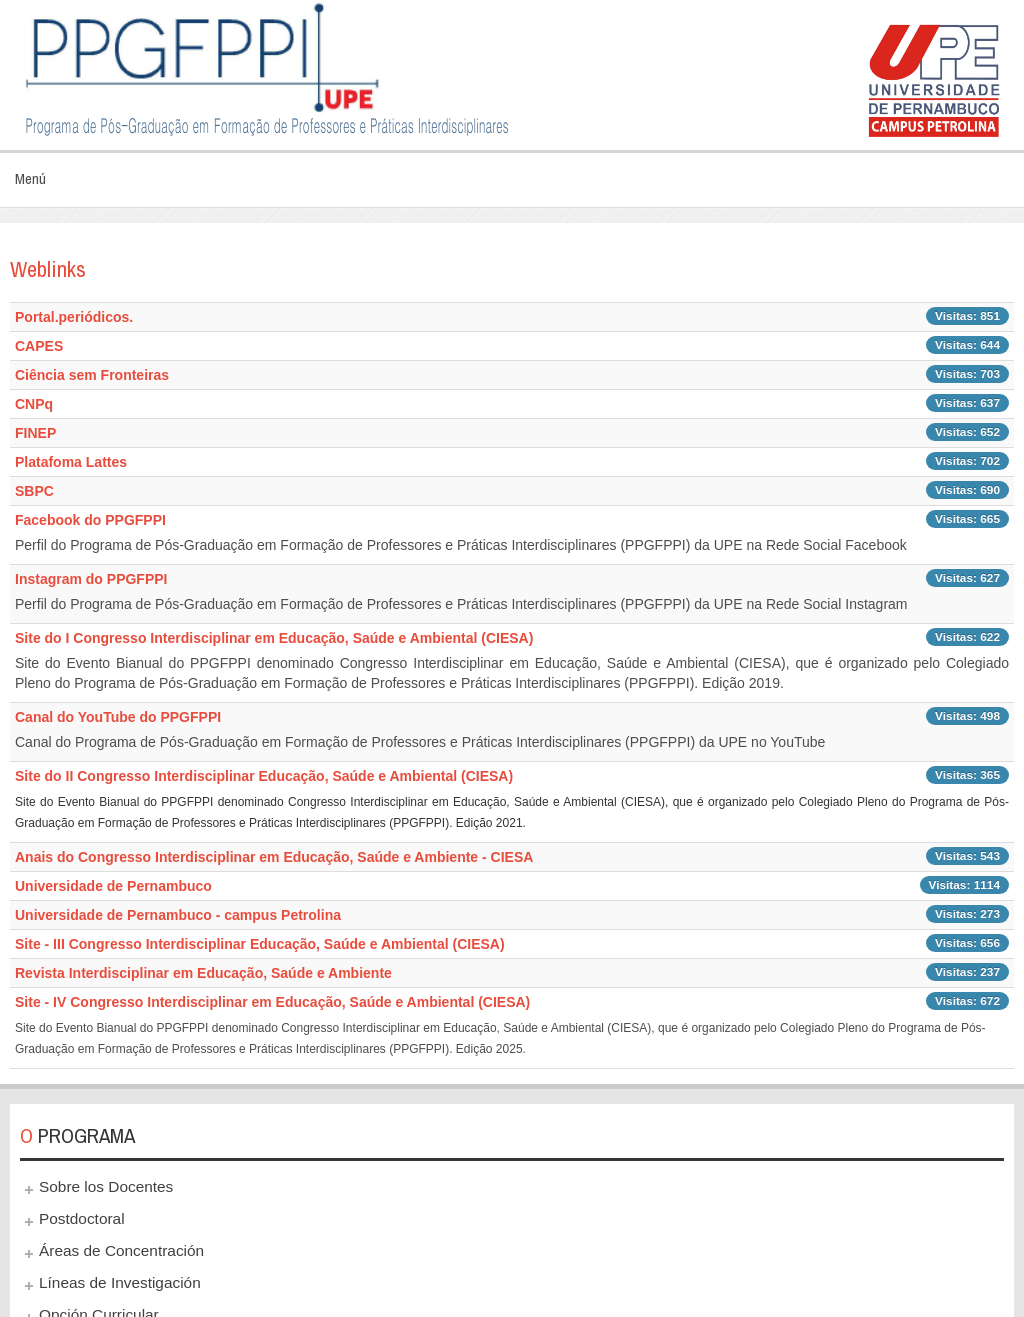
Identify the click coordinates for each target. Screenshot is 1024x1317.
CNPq (34, 404)
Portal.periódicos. (74, 317)
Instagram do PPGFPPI (91, 579)
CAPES (39, 346)
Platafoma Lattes (71, 462)
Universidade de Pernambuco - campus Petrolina (178, 915)
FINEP (35, 433)
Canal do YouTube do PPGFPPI (118, 717)
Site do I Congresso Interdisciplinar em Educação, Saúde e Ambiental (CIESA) (274, 638)
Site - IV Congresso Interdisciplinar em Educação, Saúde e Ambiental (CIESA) (272, 1002)
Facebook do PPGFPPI (90, 520)
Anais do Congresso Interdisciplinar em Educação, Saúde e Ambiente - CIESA (274, 857)
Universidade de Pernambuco (113, 886)
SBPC (34, 491)
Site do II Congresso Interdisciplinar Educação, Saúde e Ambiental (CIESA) (264, 776)
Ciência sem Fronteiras (92, 375)
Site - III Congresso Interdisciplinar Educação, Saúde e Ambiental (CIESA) (260, 944)
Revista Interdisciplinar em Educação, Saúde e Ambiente (203, 973)
